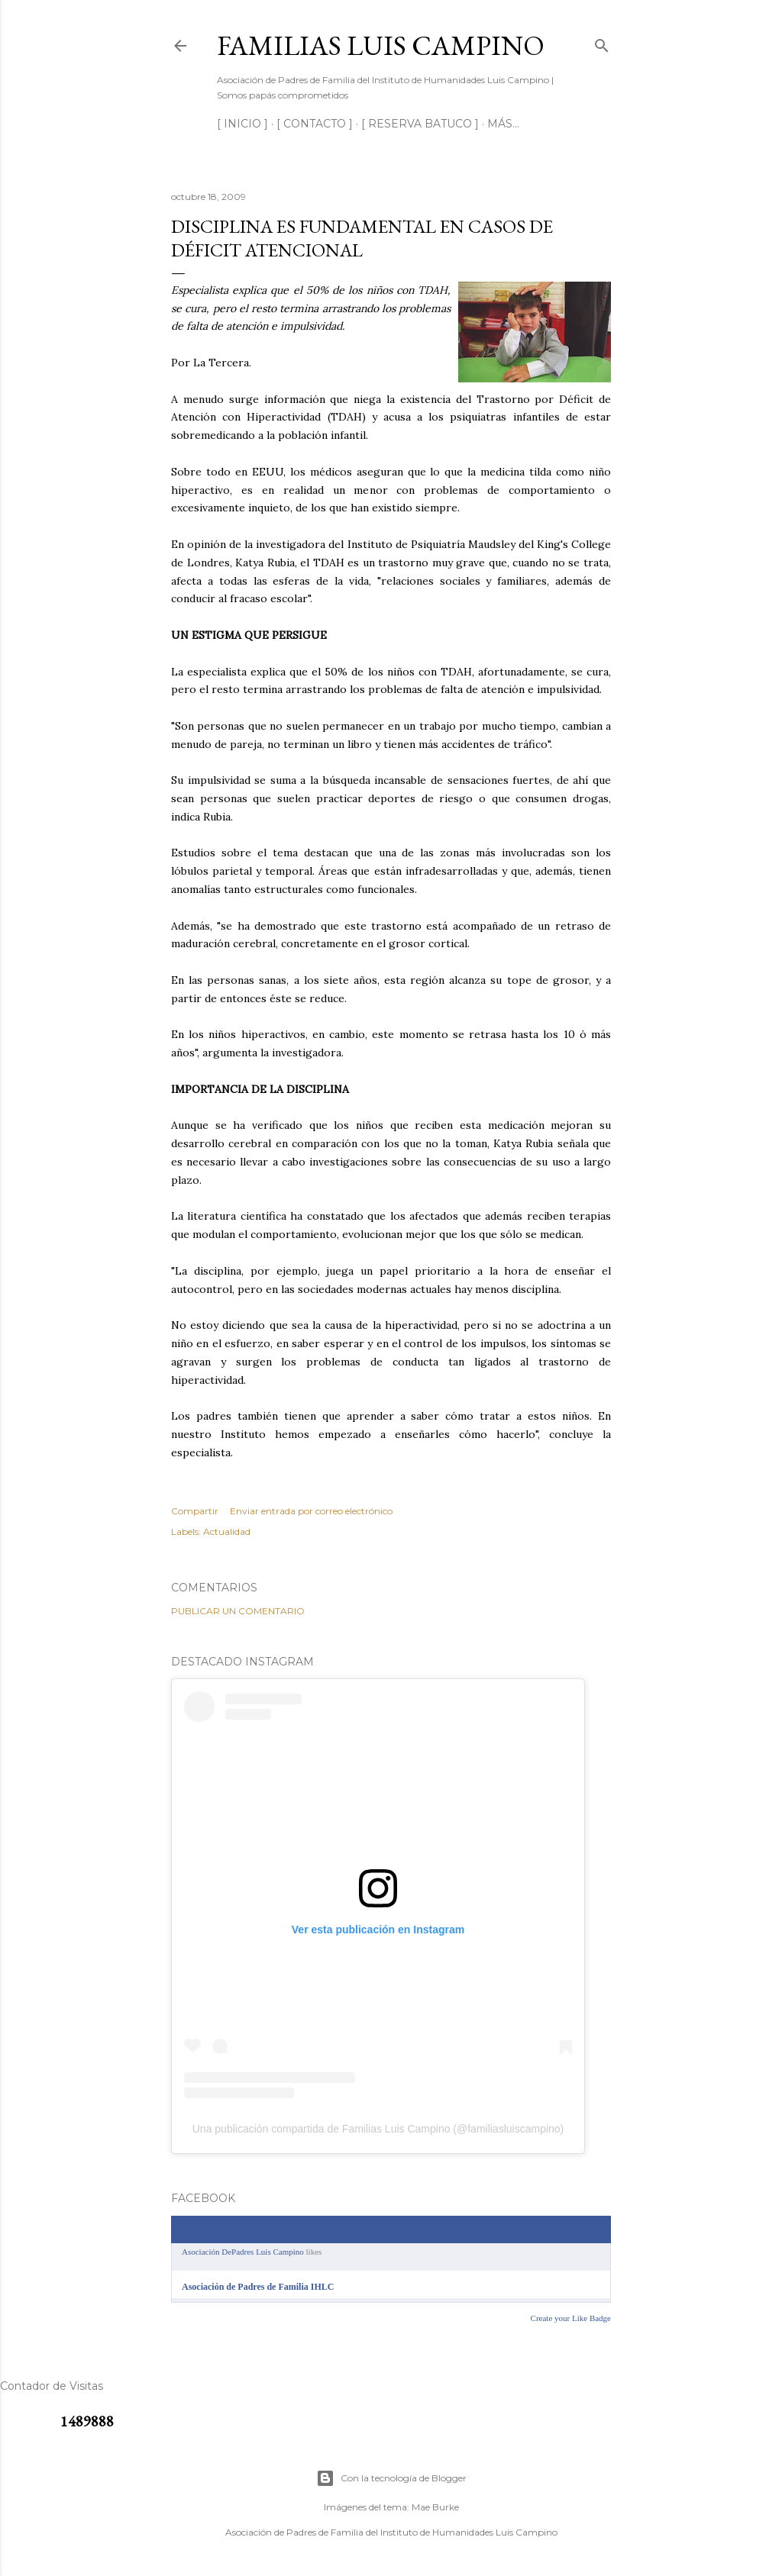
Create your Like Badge (571, 2318)
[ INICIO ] (242, 124)
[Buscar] (602, 42)
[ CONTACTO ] (314, 124)
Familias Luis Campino (380, 45)
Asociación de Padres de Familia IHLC (258, 2286)
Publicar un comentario (238, 1611)
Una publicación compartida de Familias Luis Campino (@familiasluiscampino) (378, 2129)
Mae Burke (435, 2507)
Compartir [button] (194, 1511)
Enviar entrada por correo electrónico (311, 1511)
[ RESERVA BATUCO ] (420, 124)
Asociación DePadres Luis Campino (243, 2251)
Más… (503, 124)
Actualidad (226, 1531)
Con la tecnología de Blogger (391, 2478)
